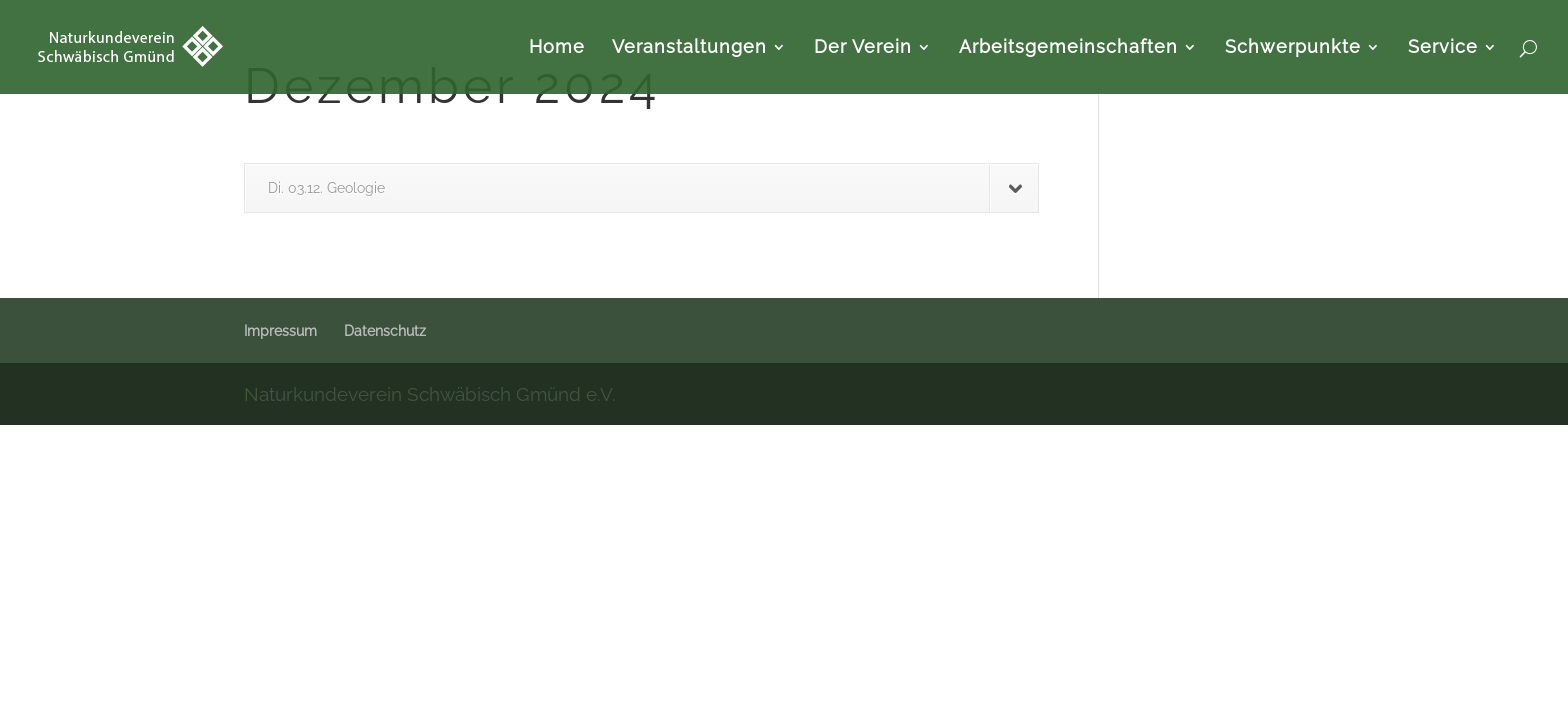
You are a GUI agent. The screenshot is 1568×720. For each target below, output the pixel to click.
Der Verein (863, 48)
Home (557, 48)
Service (1443, 48)
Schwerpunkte (1293, 48)
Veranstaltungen (689, 48)
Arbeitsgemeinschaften (1068, 48)
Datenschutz (385, 331)
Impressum (280, 331)
